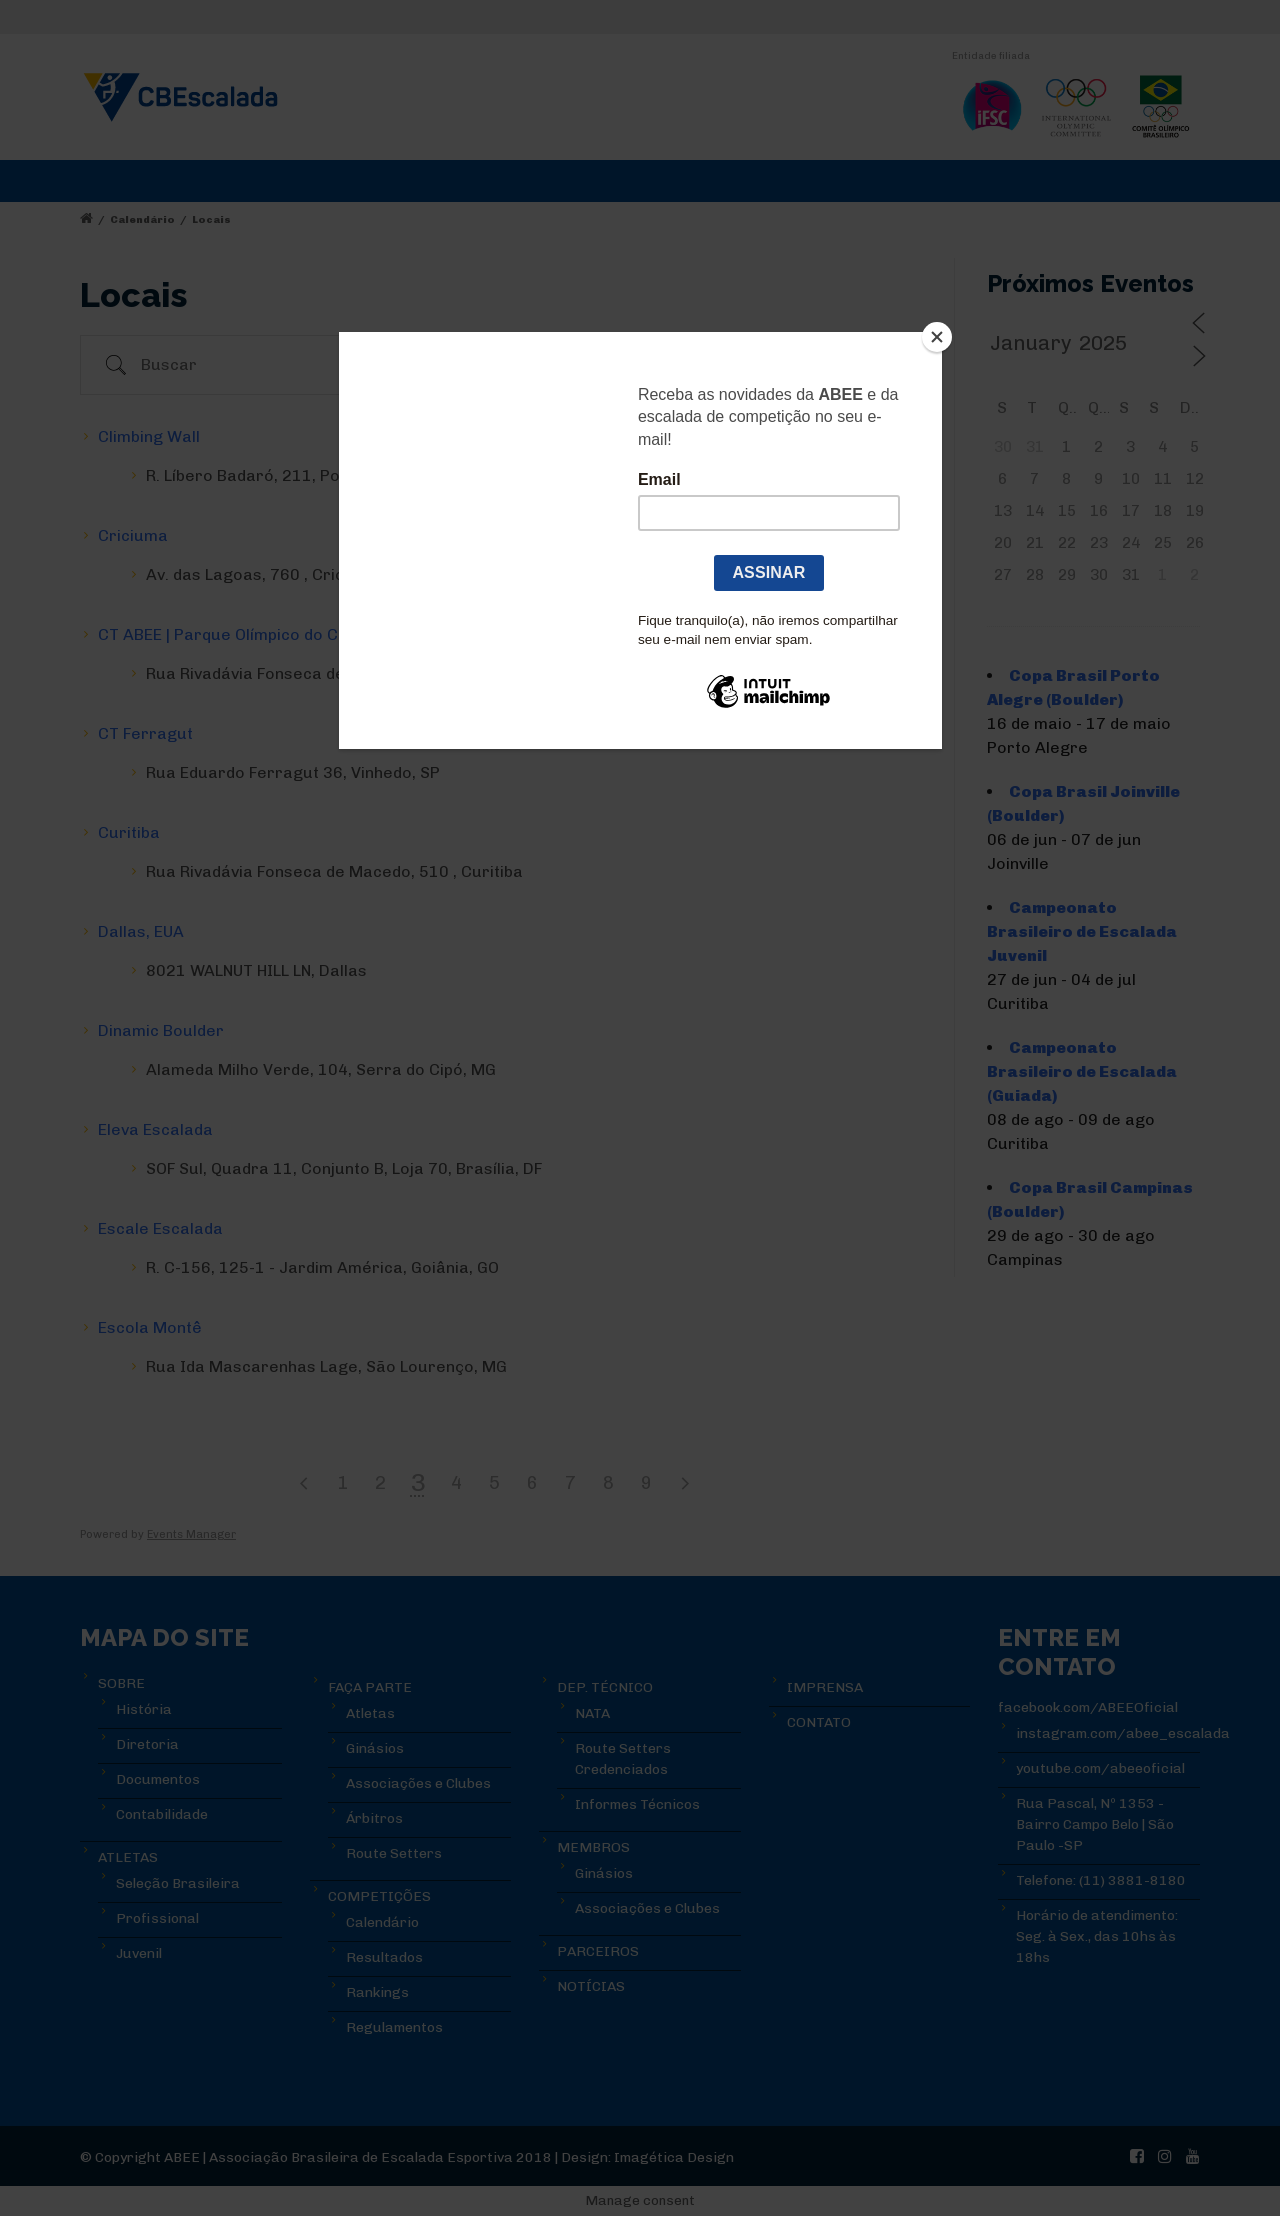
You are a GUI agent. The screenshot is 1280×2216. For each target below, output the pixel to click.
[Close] (937, 337)
